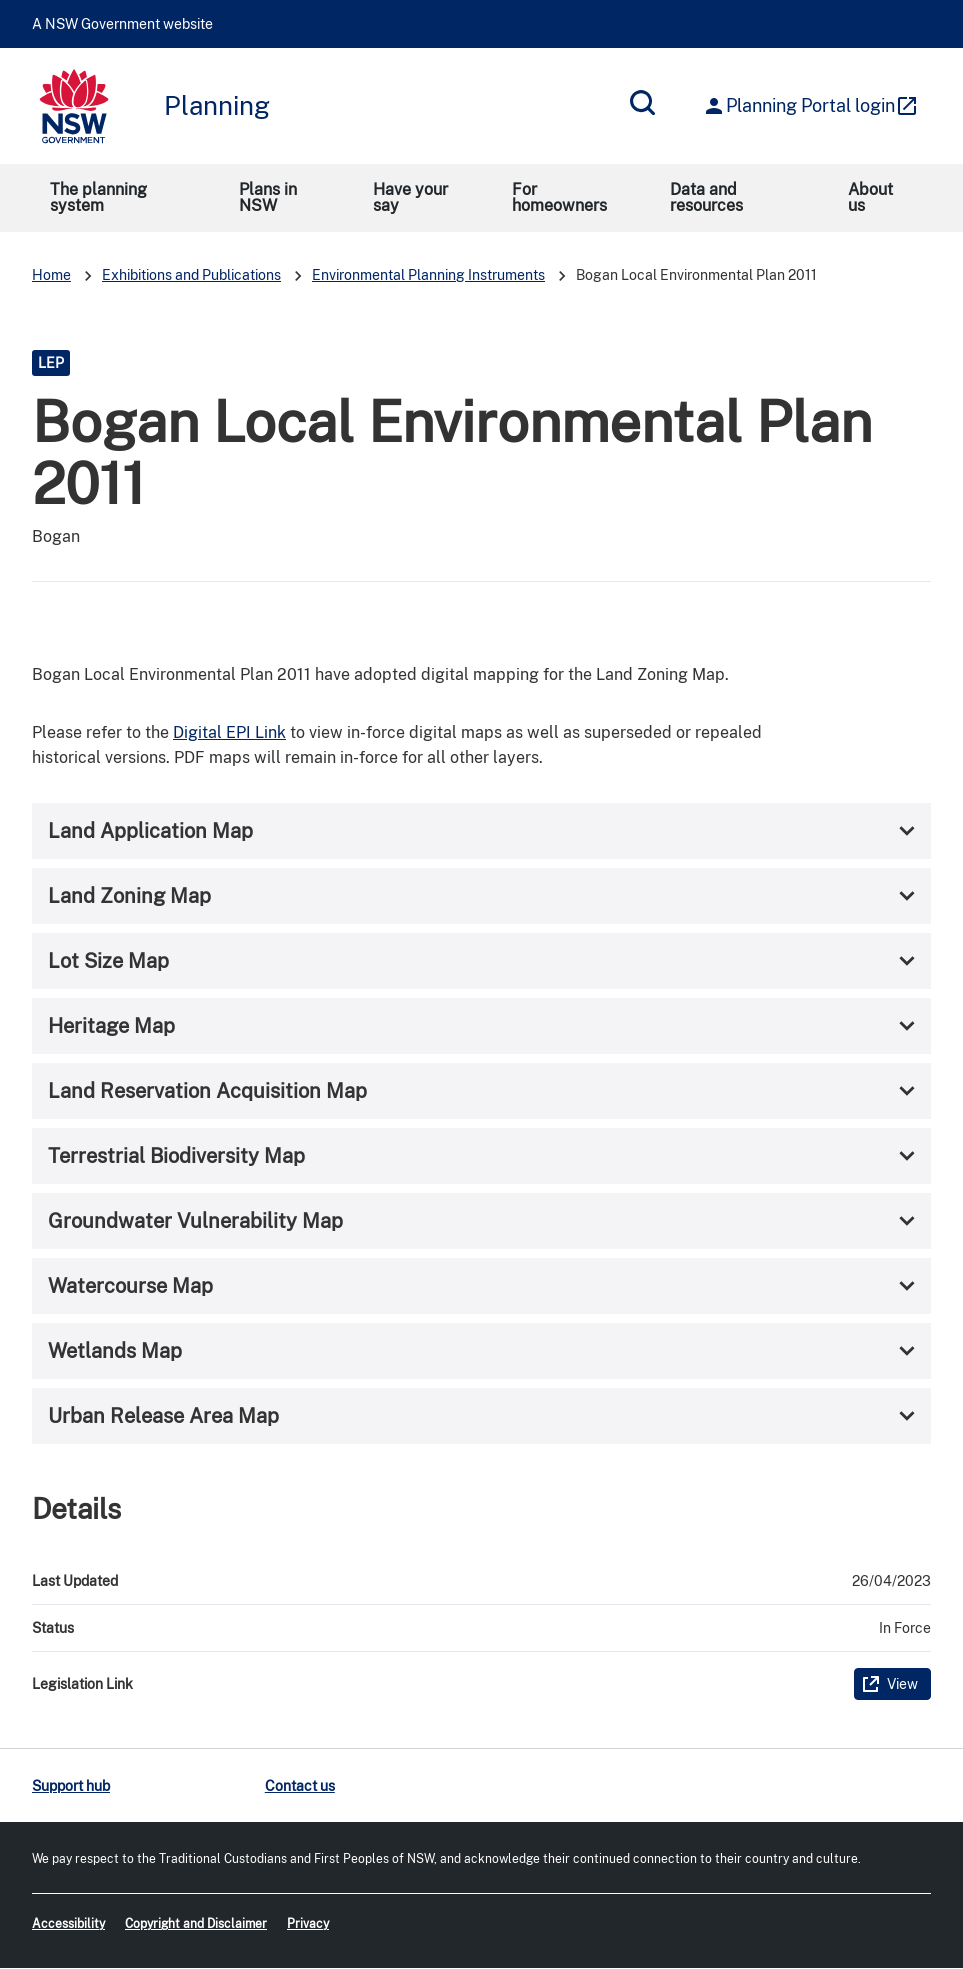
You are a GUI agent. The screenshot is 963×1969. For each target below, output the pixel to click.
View (902, 1684)
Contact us (300, 1786)
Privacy (308, 1924)
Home (51, 275)
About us (870, 197)
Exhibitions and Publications (191, 275)
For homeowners (559, 197)
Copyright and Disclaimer (196, 1924)
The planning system (98, 197)
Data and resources (706, 197)
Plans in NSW (268, 197)
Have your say (410, 197)
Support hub (71, 1786)
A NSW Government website (122, 24)
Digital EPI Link (229, 732)
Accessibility (68, 1924)
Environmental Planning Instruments (428, 275)
